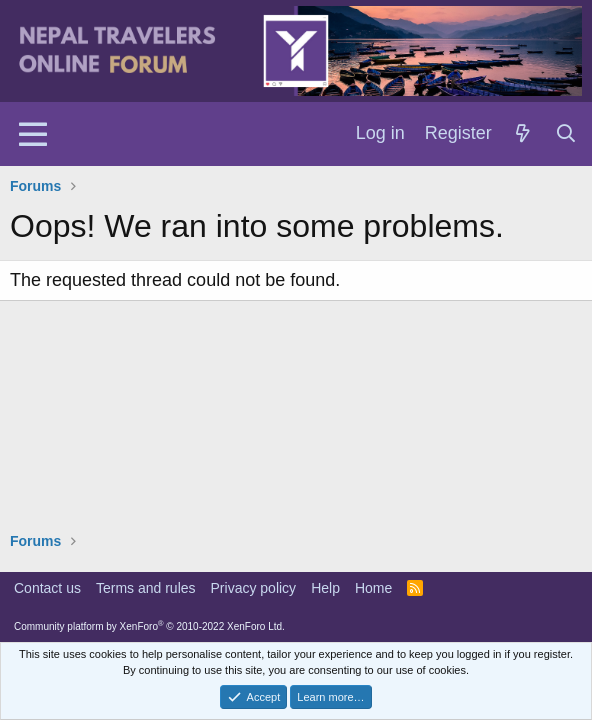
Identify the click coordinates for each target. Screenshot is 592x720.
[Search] (566, 134)
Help (325, 588)
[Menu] (32, 134)
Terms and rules (146, 588)
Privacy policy (254, 588)
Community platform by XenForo (149, 626)
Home (373, 588)
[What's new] (523, 134)
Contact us (47, 588)
